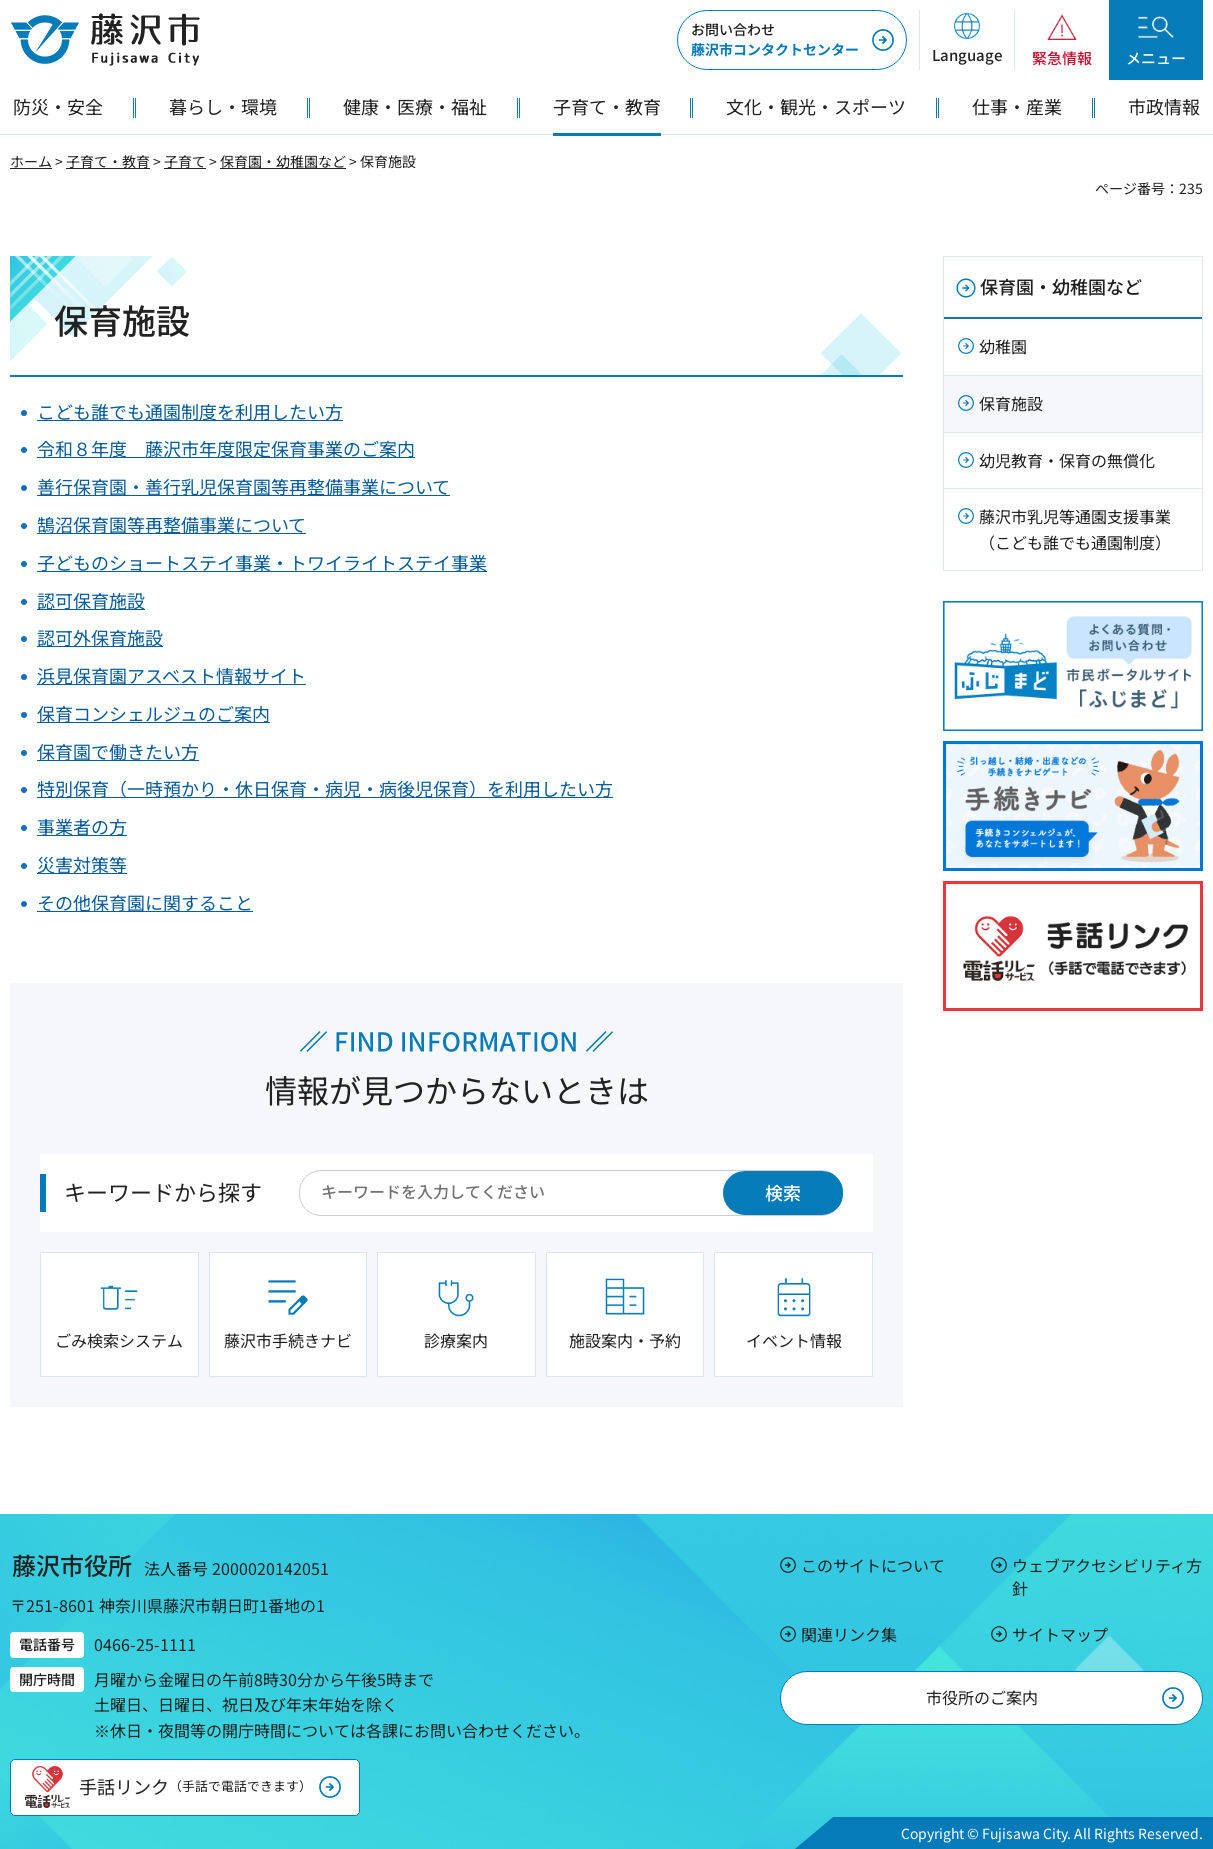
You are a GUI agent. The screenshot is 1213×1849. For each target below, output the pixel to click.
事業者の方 (82, 826)
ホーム (31, 161)
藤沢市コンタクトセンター (775, 39)
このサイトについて (873, 1565)
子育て (185, 161)
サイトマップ (1060, 1634)
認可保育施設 (91, 600)
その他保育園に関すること (145, 902)
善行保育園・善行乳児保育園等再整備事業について (243, 486)
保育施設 (1011, 403)
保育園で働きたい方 (118, 751)
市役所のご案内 (982, 1697)
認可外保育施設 (100, 637)
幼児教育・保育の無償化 (1067, 460)
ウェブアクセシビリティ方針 (1107, 1576)
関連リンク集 (849, 1634)
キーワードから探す (163, 1191)
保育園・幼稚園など (283, 161)
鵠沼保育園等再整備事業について (171, 524)
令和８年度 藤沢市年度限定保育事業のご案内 (226, 448)
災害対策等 (82, 864)
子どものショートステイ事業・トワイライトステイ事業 (262, 562)
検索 (783, 1192)
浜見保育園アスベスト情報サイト (171, 675)
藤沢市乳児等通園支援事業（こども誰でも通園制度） (1075, 529)
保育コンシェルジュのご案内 (153, 713)
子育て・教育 (108, 161)
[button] (966, 40)
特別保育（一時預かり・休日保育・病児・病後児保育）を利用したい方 (325, 788)
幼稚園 (1003, 346)
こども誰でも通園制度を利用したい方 (190, 411)
